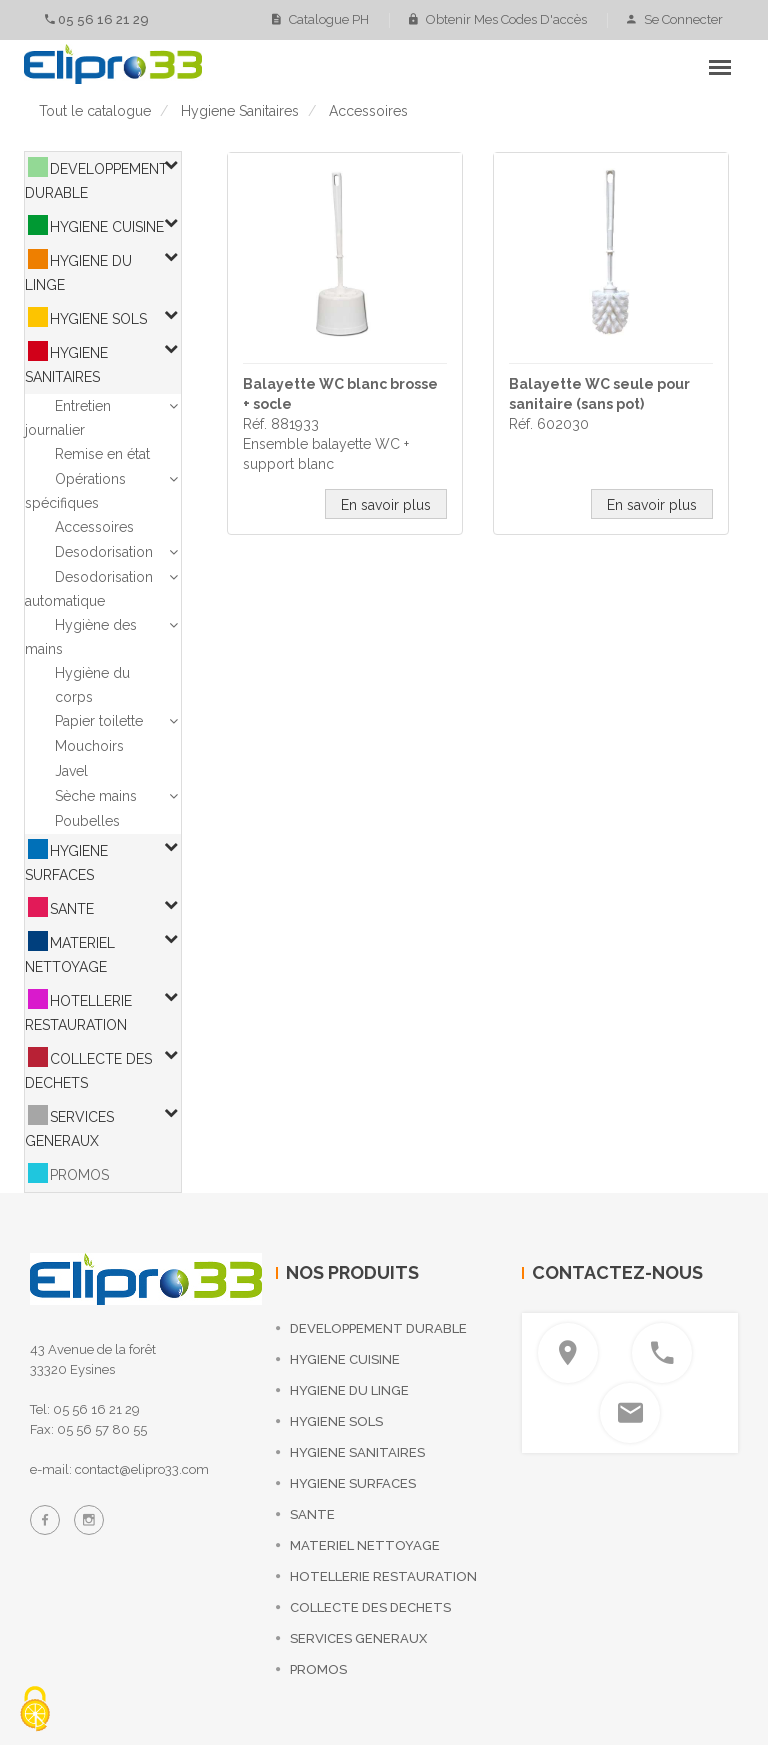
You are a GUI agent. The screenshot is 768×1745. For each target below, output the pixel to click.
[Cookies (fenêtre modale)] (35, 1710)
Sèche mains (96, 796)
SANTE (72, 909)
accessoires (368, 111)
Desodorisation (104, 552)
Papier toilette (99, 721)
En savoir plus (386, 505)
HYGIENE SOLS (98, 319)
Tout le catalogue (95, 111)
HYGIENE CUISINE (107, 227)
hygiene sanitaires (240, 111)
